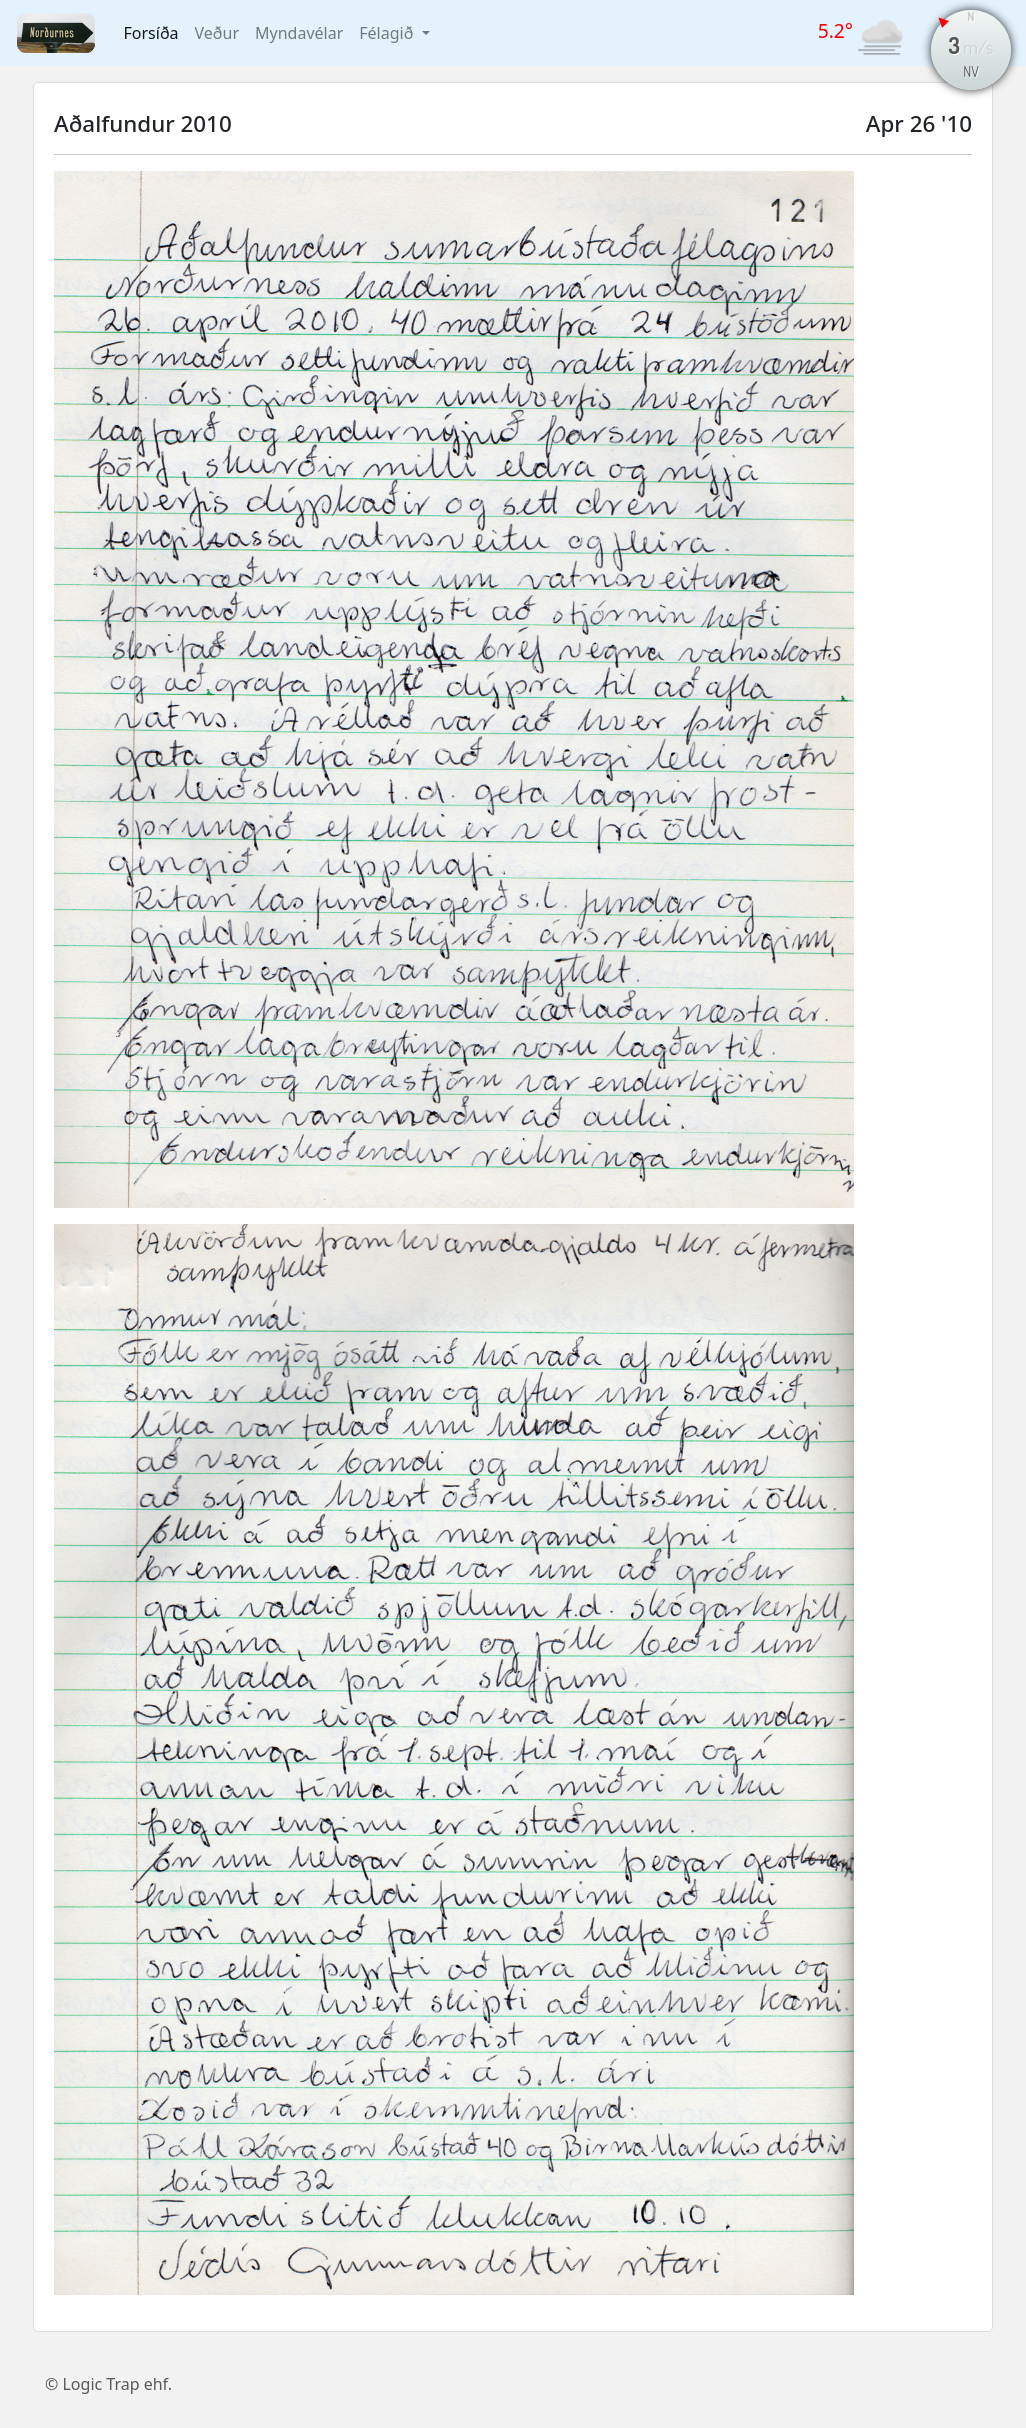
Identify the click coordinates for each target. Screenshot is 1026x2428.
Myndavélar (299, 33)
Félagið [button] (388, 33)
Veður (217, 33)
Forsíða (151, 33)
